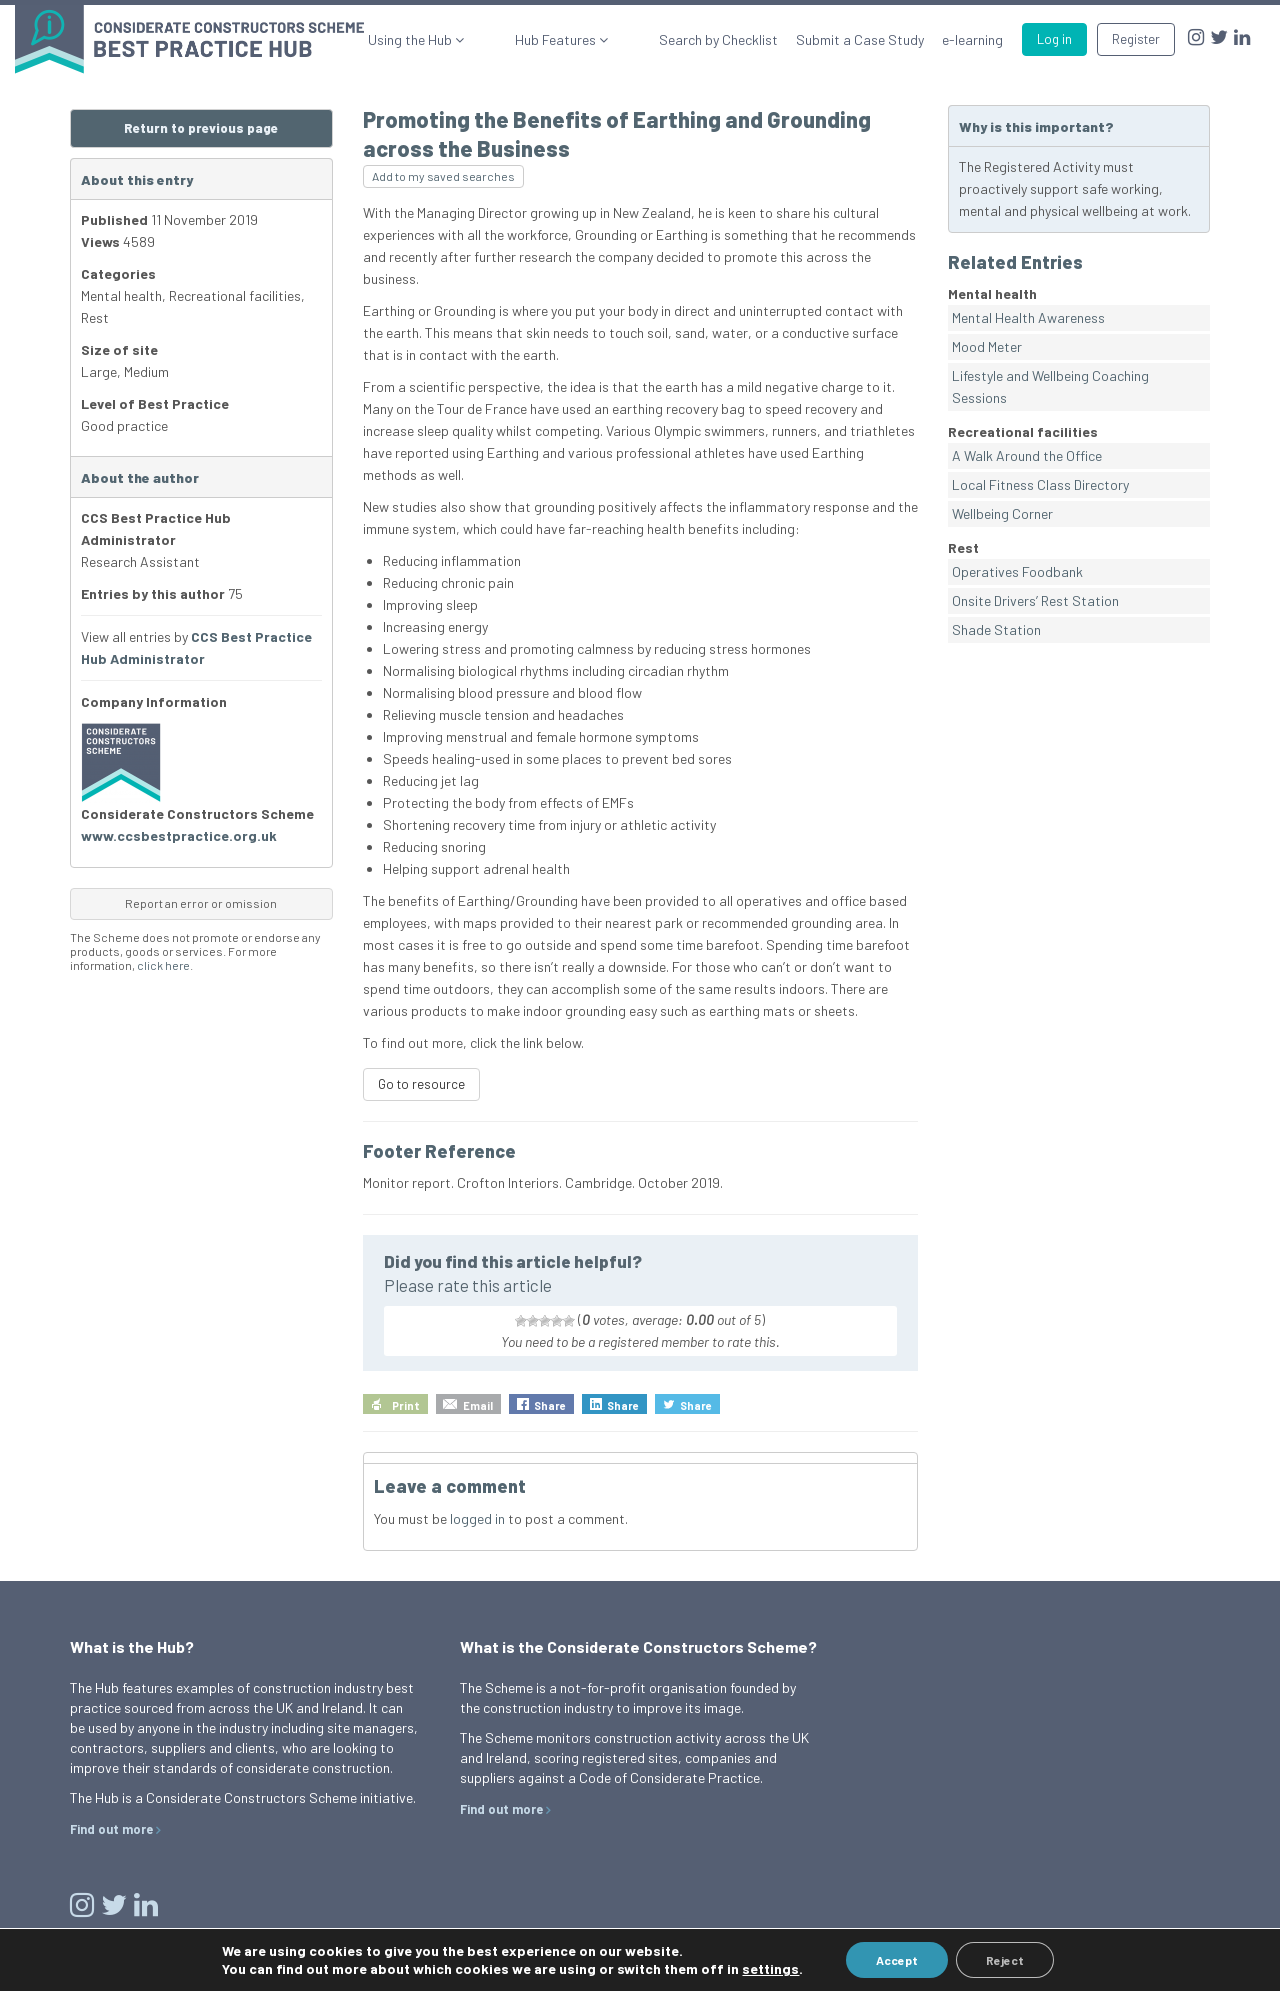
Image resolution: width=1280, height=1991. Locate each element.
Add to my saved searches (443, 176)
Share (550, 1405)
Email (478, 1405)
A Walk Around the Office (1027, 455)
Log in (1054, 39)
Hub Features (590, 39)
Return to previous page (201, 128)
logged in (477, 1518)
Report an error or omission (201, 903)
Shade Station (996, 629)
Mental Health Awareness (1028, 317)
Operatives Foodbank (1017, 571)
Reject (1005, 1960)
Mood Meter (987, 346)
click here (163, 965)
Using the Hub (477, 39)
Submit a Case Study (860, 39)
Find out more (111, 1829)
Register (1136, 39)
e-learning (972, 39)
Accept (897, 1960)
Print (406, 1405)
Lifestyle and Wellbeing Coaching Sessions (1050, 386)
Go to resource (421, 1084)
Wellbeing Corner (1002, 513)
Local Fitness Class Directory (1040, 484)
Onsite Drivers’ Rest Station (1035, 600)
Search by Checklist (718, 39)
